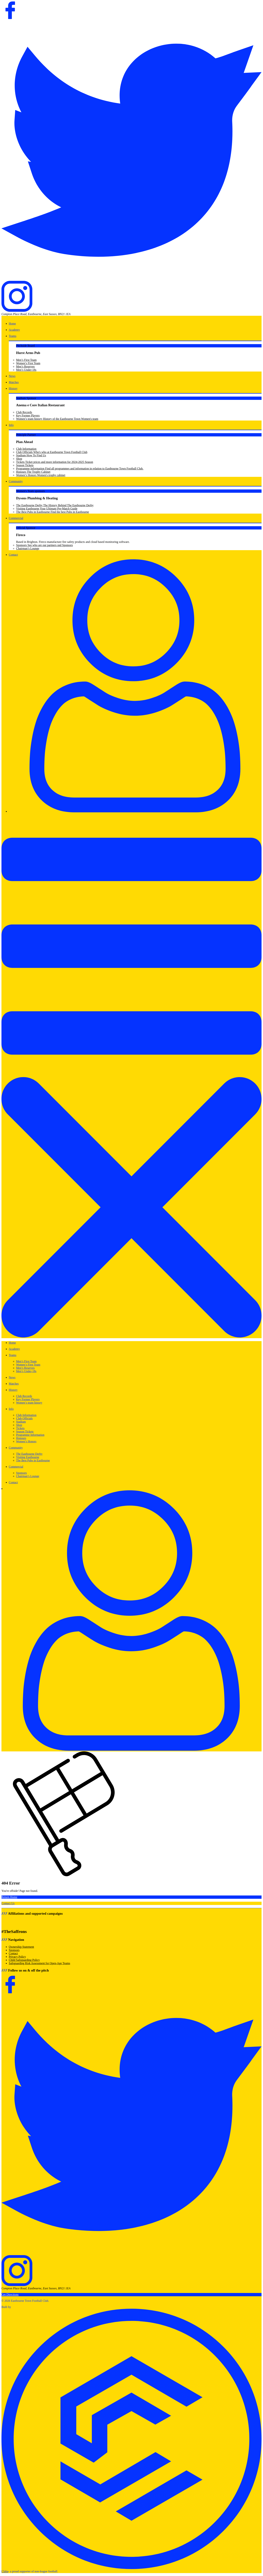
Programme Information (30, 1434)
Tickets (20, 1428)
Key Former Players (28, 1399)
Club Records (24, 1396)
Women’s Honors (26, 1441)
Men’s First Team (26, 1361)
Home (12, 1342)
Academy (14, 1348)
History (13, 1389)
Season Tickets (25, 1431)
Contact (13, 1482)
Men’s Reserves (25, 1367)
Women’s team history (29, 1402)
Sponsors (21, 1472)
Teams (12, 1355)
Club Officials (24, 1418)
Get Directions (10, 2294)
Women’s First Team (28, 1364)
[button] (131, 1075)
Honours (21, 1438)
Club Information (26, 1415)
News (12, 1377)
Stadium (21, 1421)
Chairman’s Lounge (27, 1476)
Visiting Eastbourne (27, 1457)
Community (16, 1447)
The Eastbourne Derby (29, 1453)
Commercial (16, 1466)
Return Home (9, 1897)
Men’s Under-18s (26, 1371)
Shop (19, 1424)
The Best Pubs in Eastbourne (33, 1460)
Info (11, 1408)
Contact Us (8, 1903)
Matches (14, 1383)
